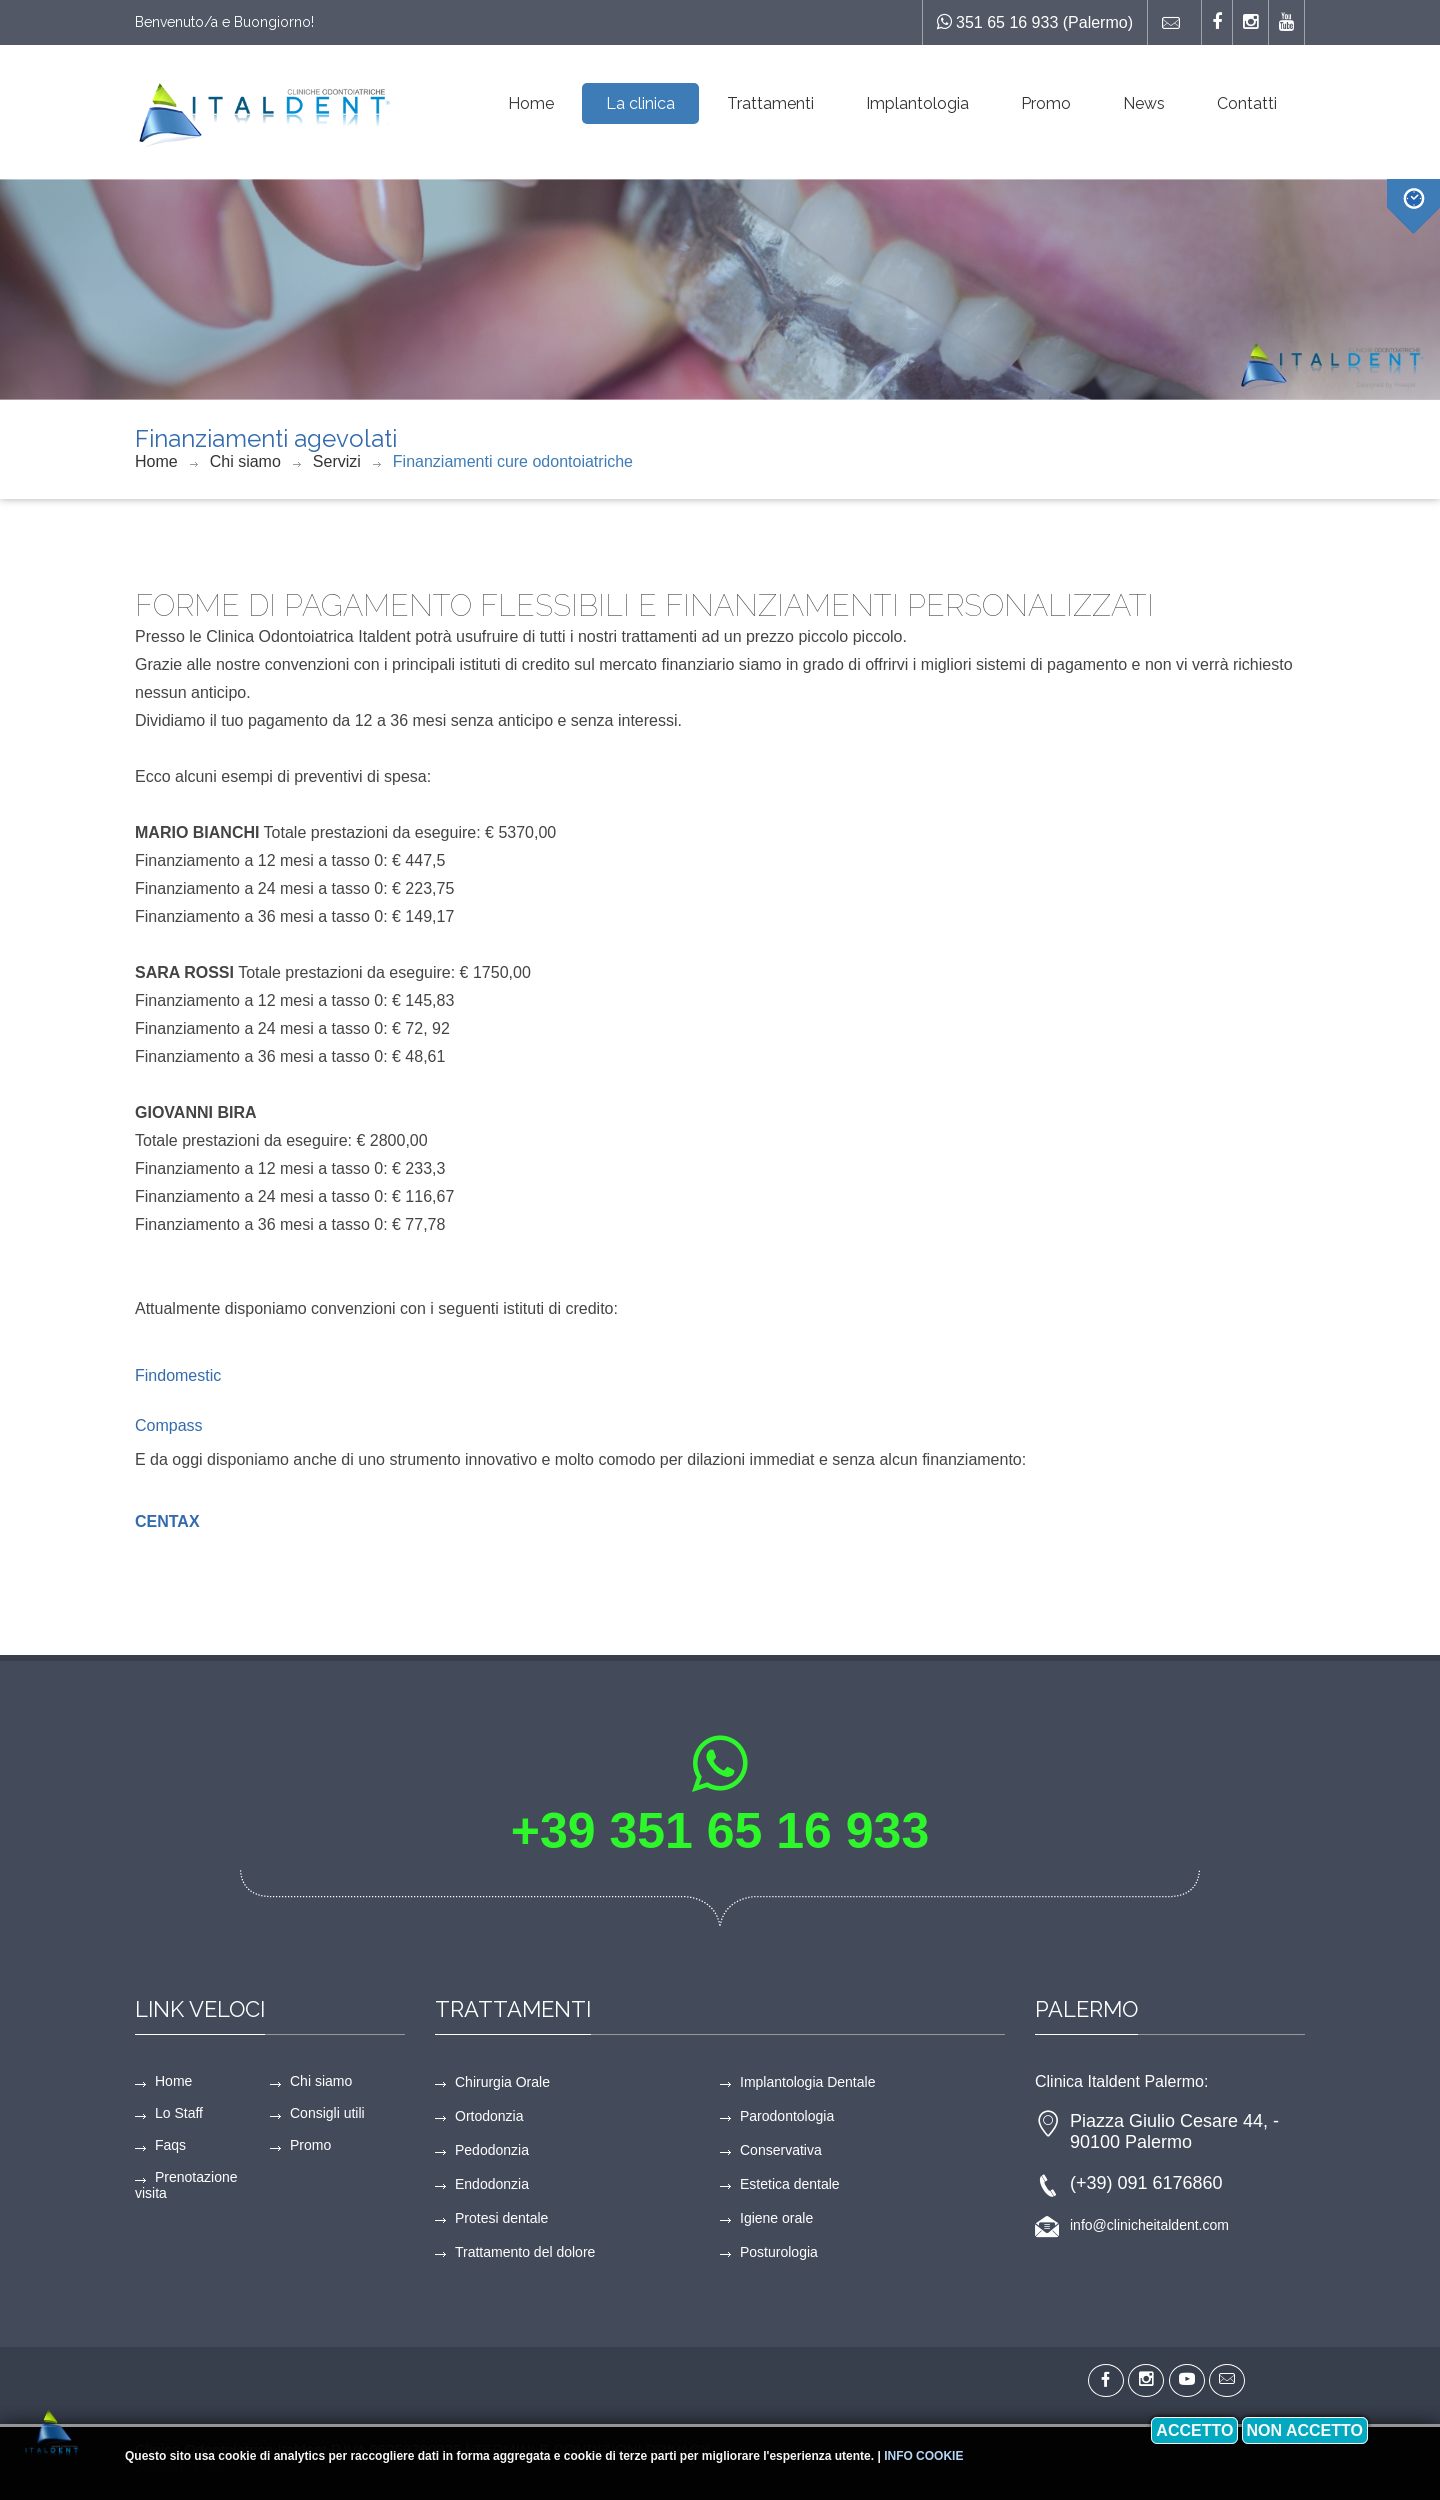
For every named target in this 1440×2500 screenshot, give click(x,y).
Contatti (1247, 103)
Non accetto (1305, 2430)
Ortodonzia (489, 2116)
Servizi (337, 461)
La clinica (640, 103)
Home (531, 103)
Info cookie (923, 2456)
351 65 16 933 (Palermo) (1035, 22)
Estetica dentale (790, 2184)
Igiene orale (776, 2218)
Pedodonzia (492, 2150)
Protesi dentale (501, 2218)
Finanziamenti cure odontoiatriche (513, 461)
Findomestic (178, 1375)
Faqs (170, 2145)
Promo (1046, 103)
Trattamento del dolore (525, 2252)
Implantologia (917, 103)
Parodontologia (787, 2116)
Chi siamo (245, 461)
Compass (169, 1425)
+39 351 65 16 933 (720, 1831)
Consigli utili (327, 2113)
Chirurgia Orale (502, 2082)
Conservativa (781, 2150)
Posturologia (779, 2252)
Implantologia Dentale (807, 2082)
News (1144, 103)
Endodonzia (492, 2184)
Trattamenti (770, 103)
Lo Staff (179, 2113)
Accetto (1194, 2430)
